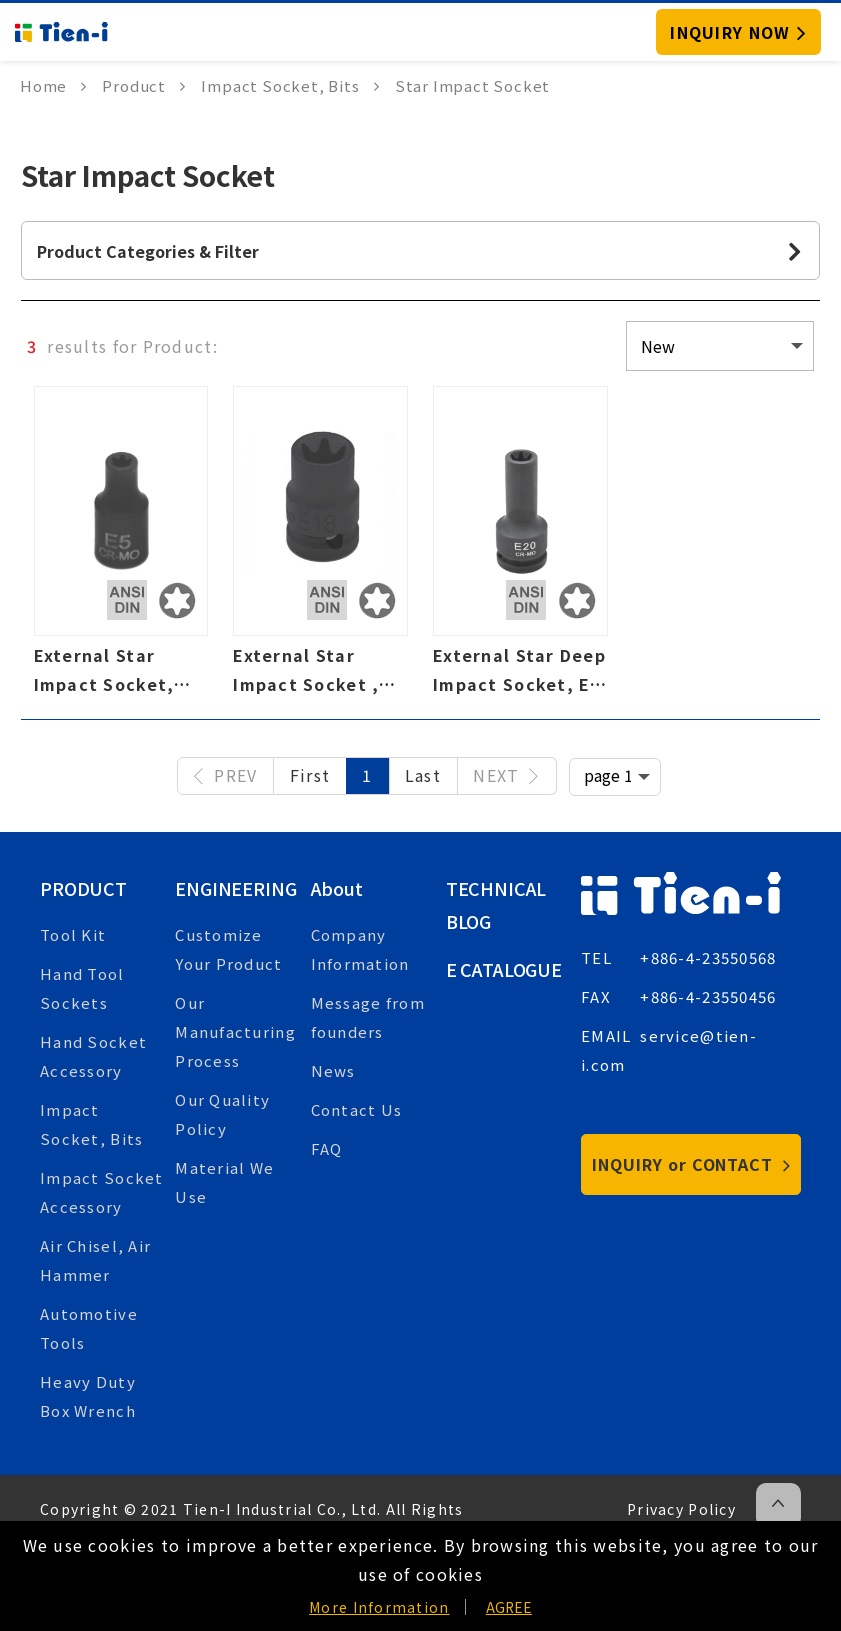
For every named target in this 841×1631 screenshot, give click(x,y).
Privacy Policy (681, 1509)
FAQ (327, 1148)
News (333, 1070)
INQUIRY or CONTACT (691, 1164)
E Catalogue (504, 969)
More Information (379, 1607)
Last (423, 775)
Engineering (235, 888)
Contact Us (357, 1109)
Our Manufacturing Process (235, 1031)
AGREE (509, 1607)
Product (83, 888)
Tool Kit (73, 934)
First (310, 775)
